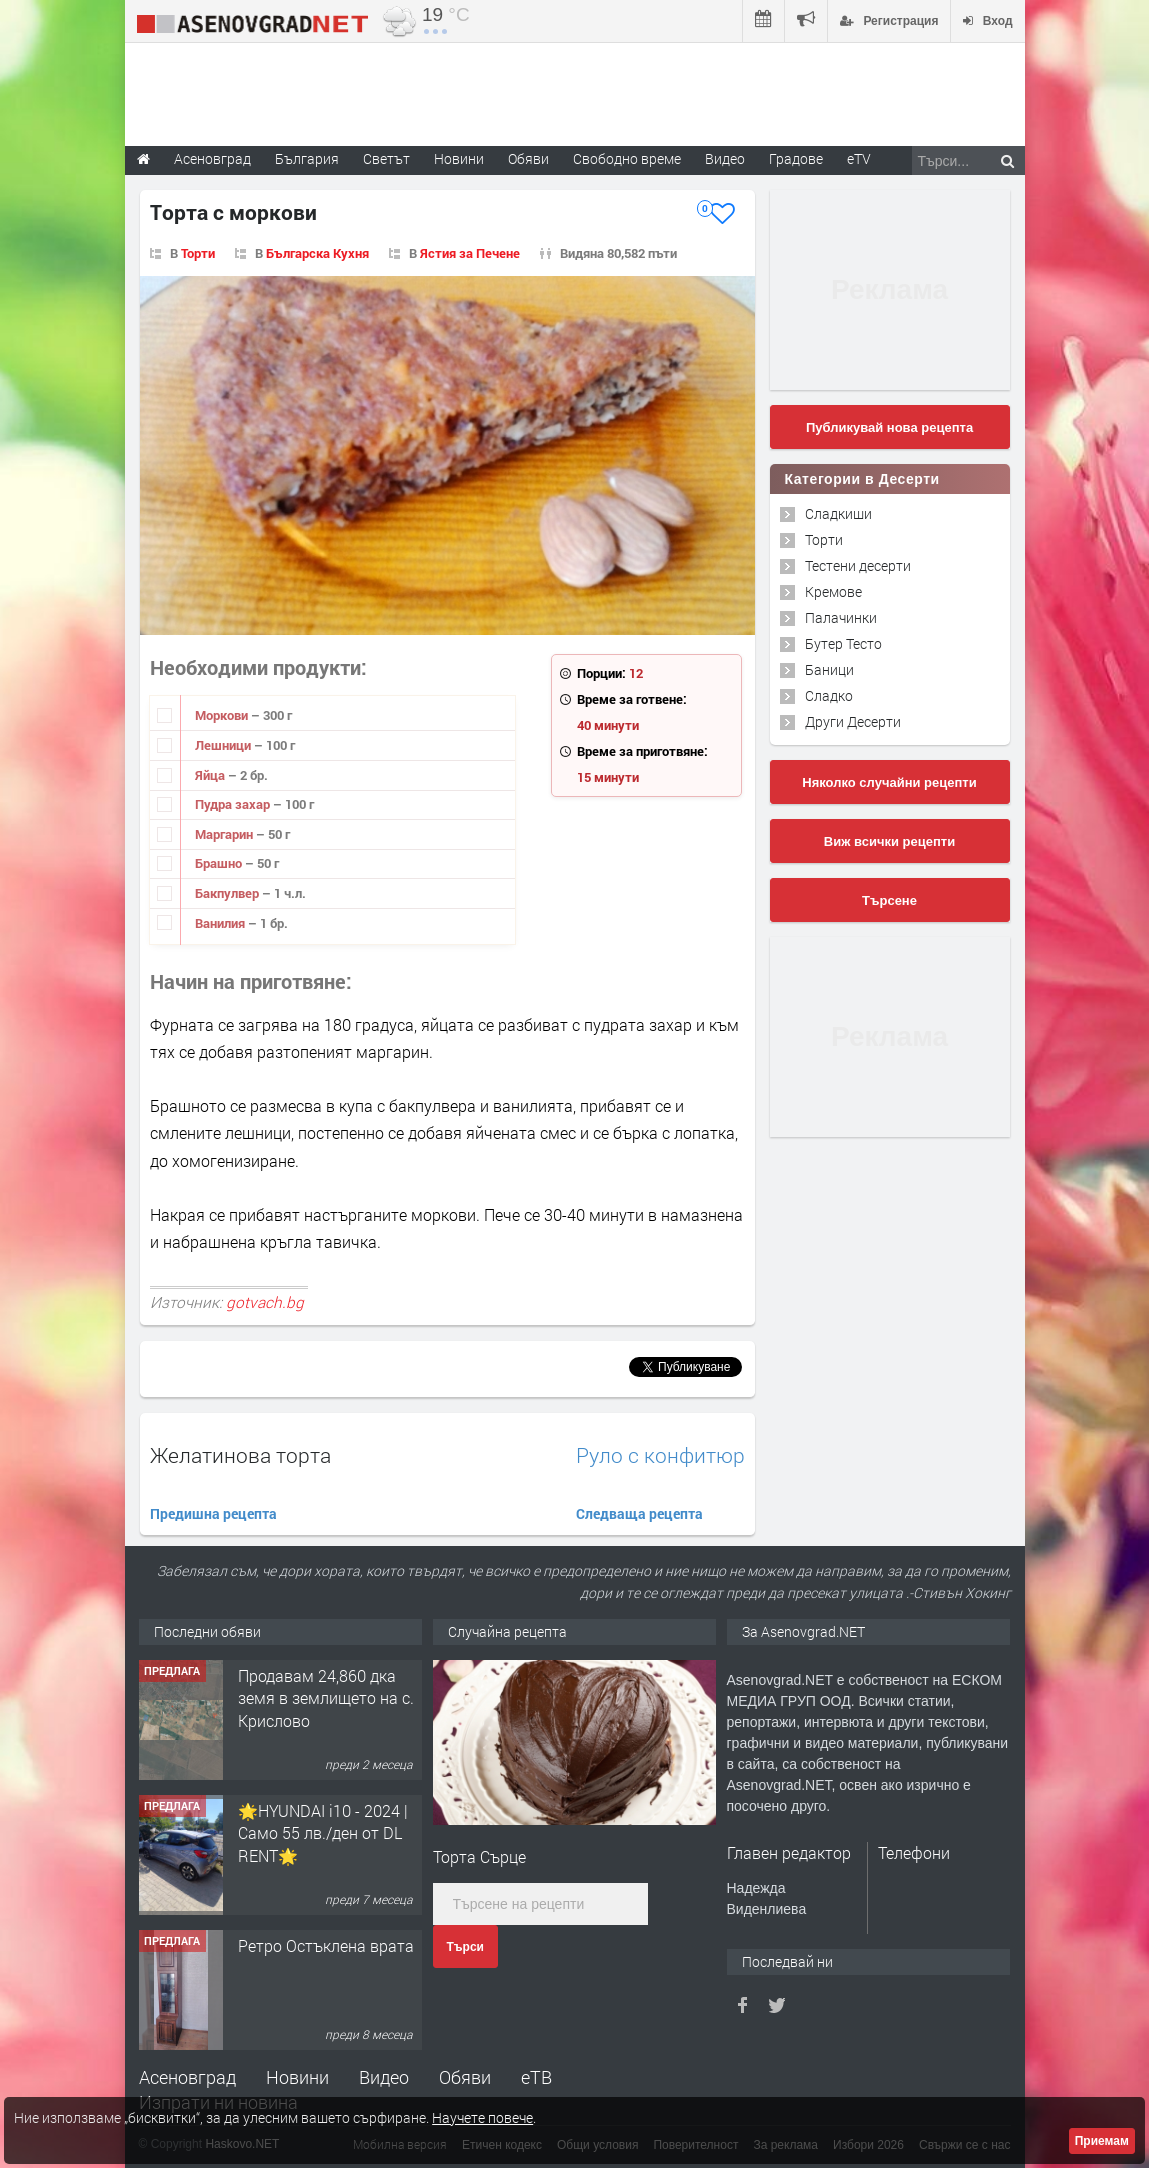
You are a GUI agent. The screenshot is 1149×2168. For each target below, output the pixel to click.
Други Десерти (853, 721)
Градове (796, 158)
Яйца (211, 775)
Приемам (1102, 2141)
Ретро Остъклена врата (326, 1945)
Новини (459, 158)
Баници (829, 669)
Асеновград (187, 2077)
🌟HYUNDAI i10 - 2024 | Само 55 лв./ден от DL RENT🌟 (323, 1833)
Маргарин (225, 834)
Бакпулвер (228, 893)
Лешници (224, 745)
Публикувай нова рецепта (889, 427)
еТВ (536, 2077)
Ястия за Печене (470, 253)
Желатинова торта (240, 1455)
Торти (198, 253)
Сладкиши (838, 513)
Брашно (220, 863)
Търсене (889, 900)
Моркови (223, 715)
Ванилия (221, 923)
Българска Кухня (317, 253)
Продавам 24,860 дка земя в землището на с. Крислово (326, 1698)
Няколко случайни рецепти (889, 782)
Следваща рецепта (639, 1513)
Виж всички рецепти (889, 841)
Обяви (465, 2077)
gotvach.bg (265, 1302)
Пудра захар (234, 804)
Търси (465, 1947)
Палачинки (841, 617)
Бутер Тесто (843, 643)
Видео (384, 2077)
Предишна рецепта (213, 1513)
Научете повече (482, 2117)
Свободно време (627, 158)
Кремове (833, 591)
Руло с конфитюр (660, 1455)
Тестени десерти (858, 565)
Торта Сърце (479, 1856)
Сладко (829, 695)
